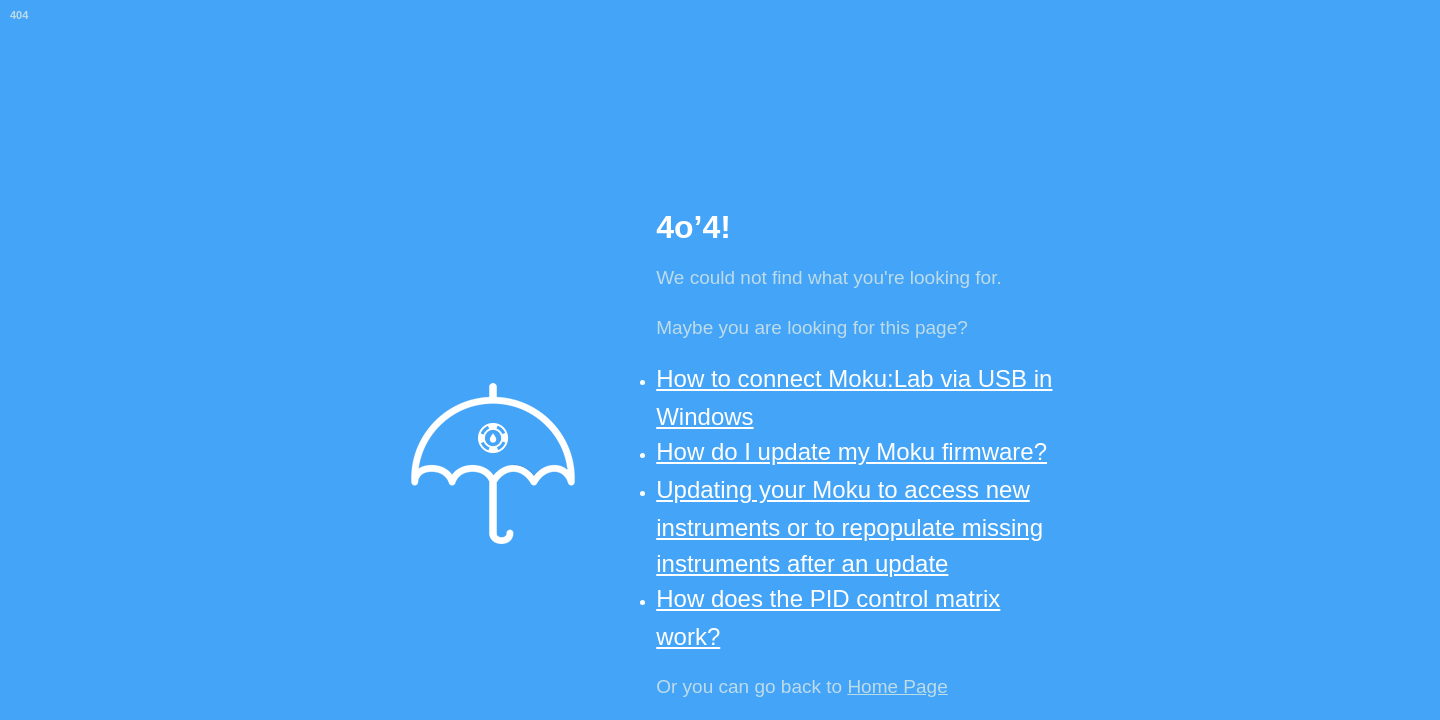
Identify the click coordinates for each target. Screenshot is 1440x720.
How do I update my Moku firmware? (851, 451)
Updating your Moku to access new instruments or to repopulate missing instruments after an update (849, 526)
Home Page (897, 686)
